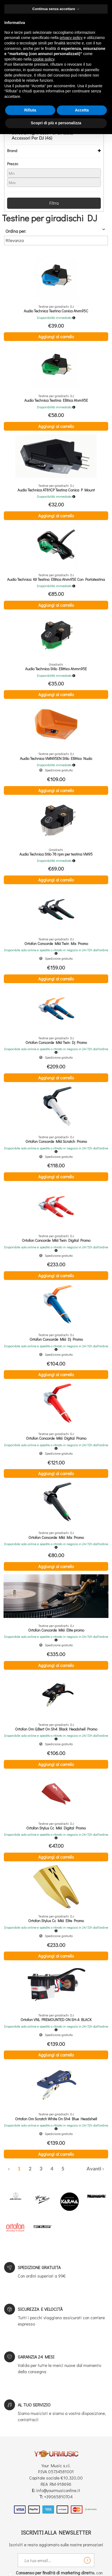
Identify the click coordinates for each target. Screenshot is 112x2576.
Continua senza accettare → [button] (55, 9)
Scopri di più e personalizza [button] (56, 123)
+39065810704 (58, 2496)
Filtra (54, 203)
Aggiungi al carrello (56, 336)
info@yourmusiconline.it (58, 2490)
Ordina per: (15, 231)
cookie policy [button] (43, 59)
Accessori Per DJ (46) (32, 138)
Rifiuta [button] (30, 110)
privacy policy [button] (71, 37)
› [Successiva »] (103, 2169)
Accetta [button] (82, 110)
